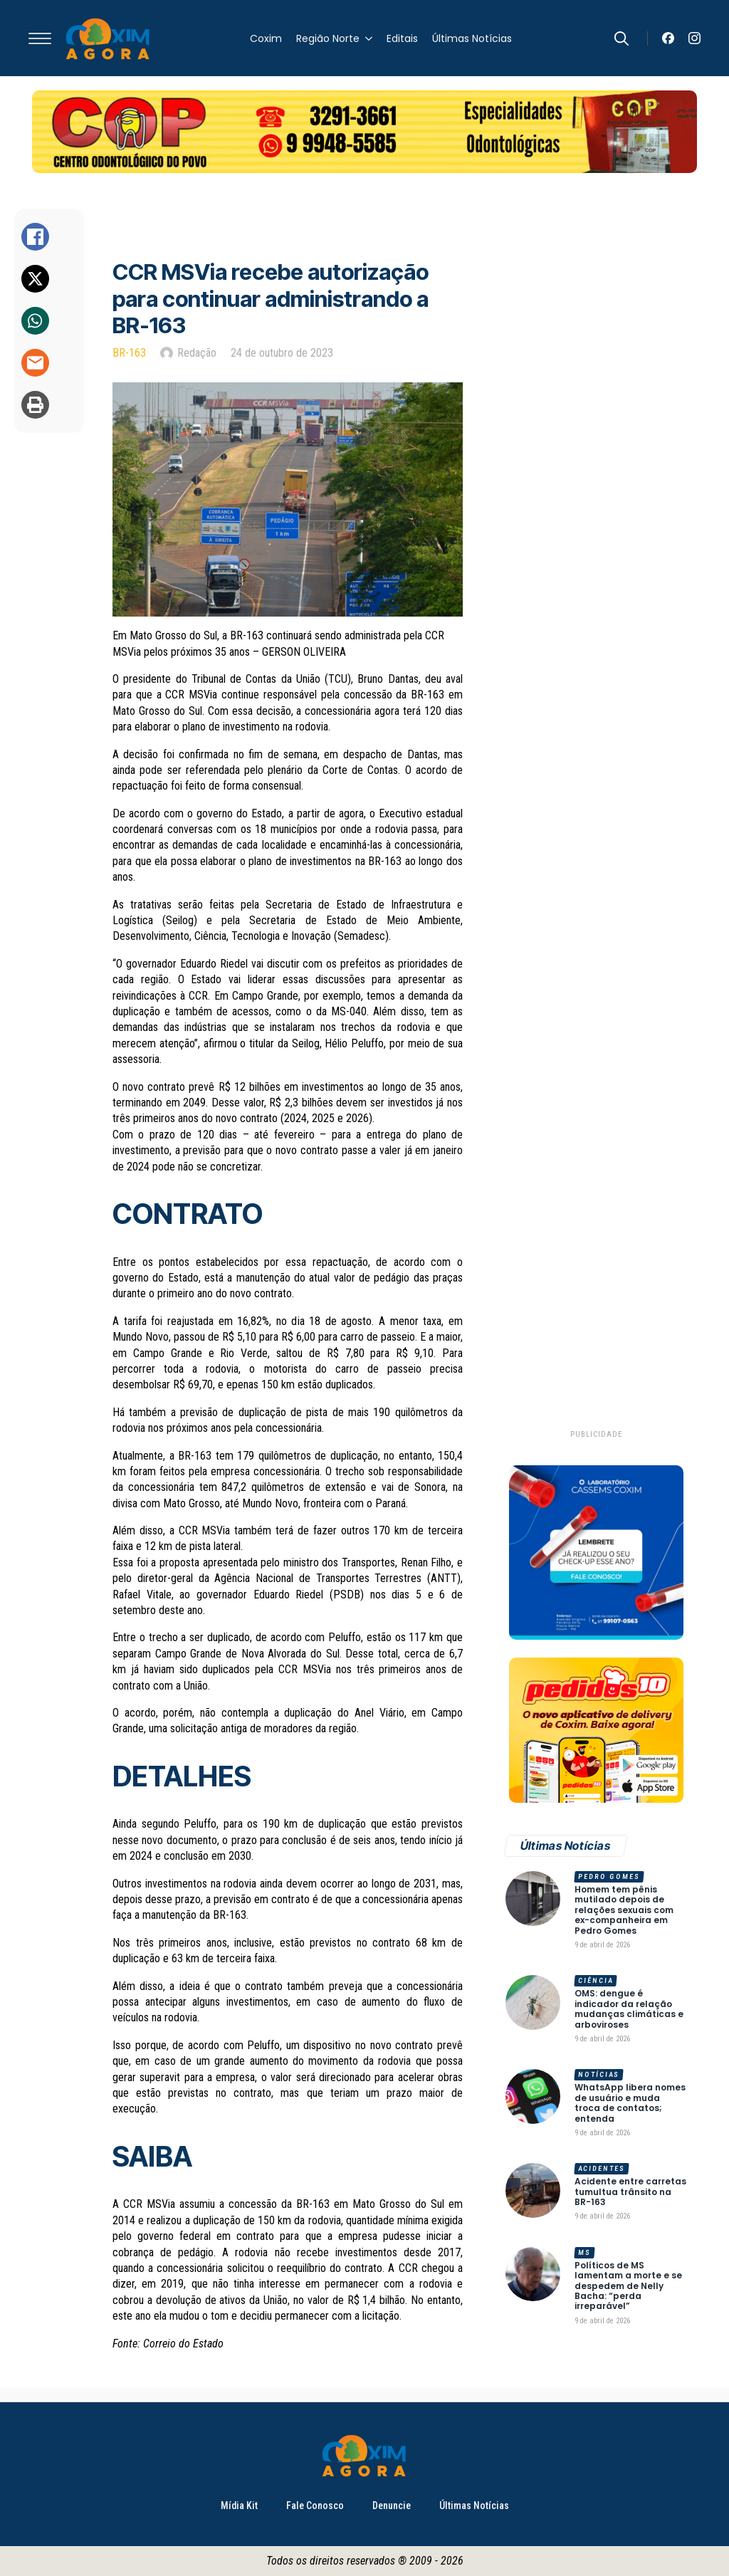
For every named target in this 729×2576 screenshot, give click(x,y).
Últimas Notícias (472, 38)
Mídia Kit (239, 2505)
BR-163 (129, 353)
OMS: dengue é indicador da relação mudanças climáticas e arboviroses (629, 2009)
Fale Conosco (315, 2505)
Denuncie (391, 2505)
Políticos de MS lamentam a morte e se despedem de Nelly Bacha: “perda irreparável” (628, 2286)
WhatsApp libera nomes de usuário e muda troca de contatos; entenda (630, 2103)
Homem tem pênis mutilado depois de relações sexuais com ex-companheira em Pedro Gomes (624, 1910)
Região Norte (328, 38)
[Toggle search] (621, 38)
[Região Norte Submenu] (366, 38)
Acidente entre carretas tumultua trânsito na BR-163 (630, 2192)
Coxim (266, 38)
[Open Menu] (39, 38)
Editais (402, 38)
